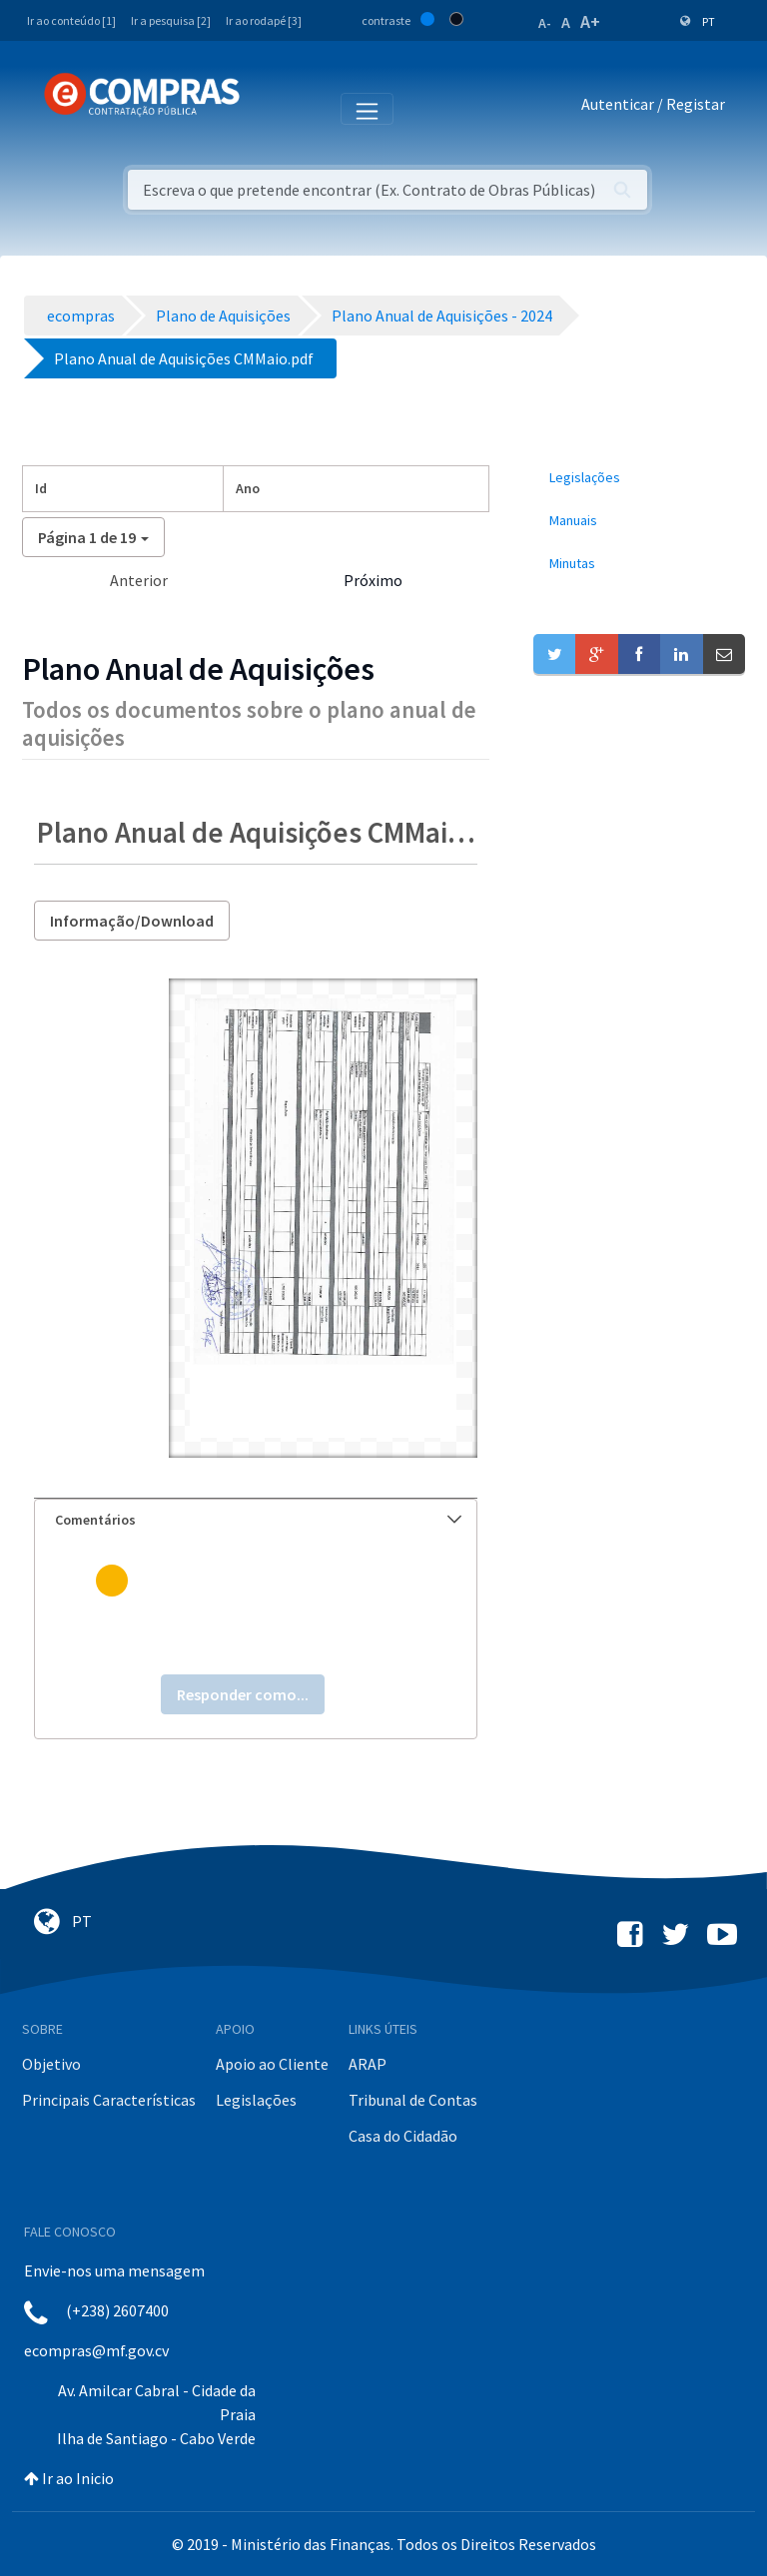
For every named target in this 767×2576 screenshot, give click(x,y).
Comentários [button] (258, 1520)
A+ (590, 21)
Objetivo (51, 2064)
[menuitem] (639, 477)
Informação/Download (132, 921)
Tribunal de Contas (413, 2100)
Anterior (139, 580)
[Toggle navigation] (268, 108)
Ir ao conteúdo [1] (71, 20)
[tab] (255, 1520)
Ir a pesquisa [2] (171, 20)
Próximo (373, 580)
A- (544, 23)
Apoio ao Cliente (272, 2064)
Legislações (256, 2100)
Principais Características (109, 2100)
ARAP (367, 2064)
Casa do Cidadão (403, 2136)
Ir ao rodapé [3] (264, 20)
